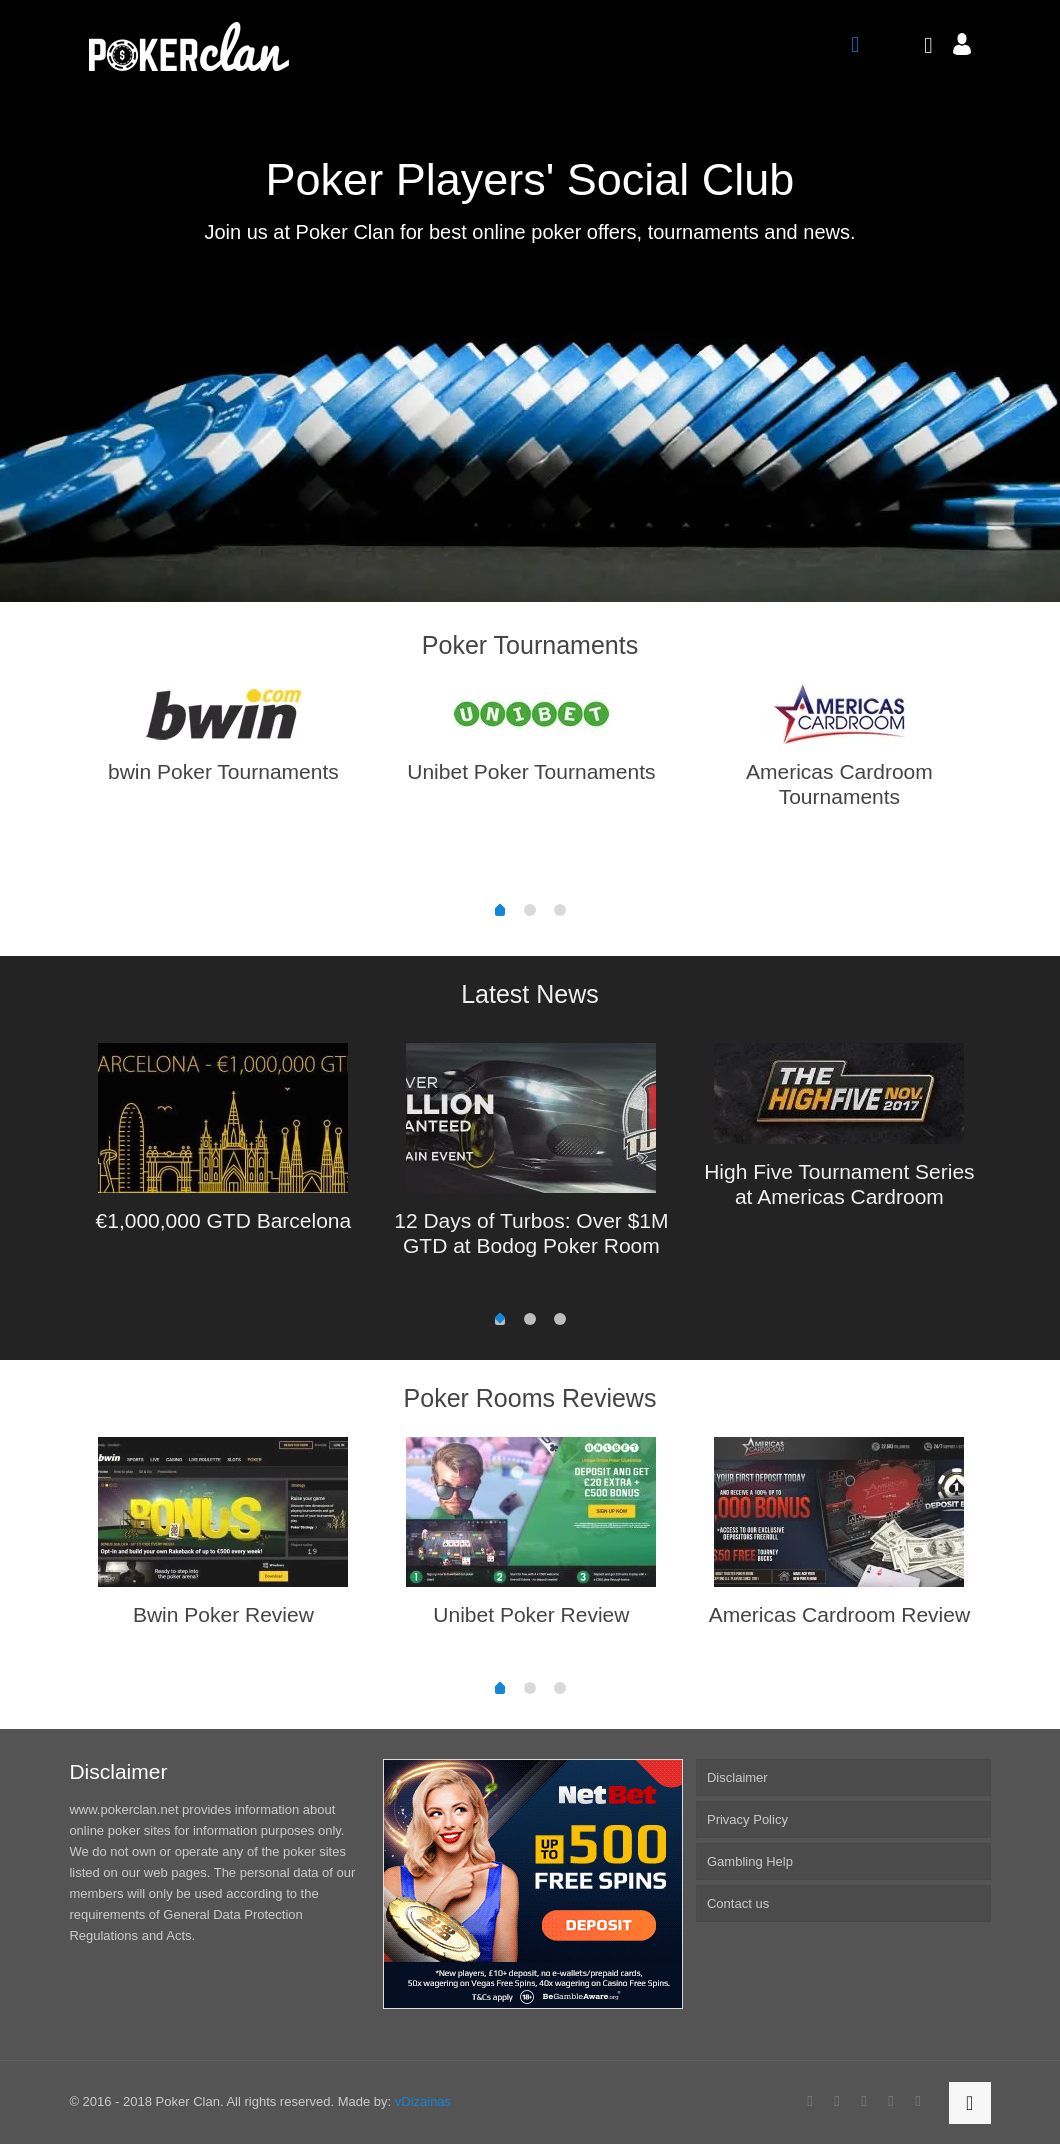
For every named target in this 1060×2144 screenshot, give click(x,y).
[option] (223, 741)
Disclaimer (737, 1777)
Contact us (738, 1903)
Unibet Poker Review (531, 1614)
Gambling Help (750, 1861)
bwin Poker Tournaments (223, 771)
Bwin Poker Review (223, 1614)
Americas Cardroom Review (839, 1614)
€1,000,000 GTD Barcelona (224, 1220)
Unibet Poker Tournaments (531, 771)
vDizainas (423, 2101)
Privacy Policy (747, 1819)
